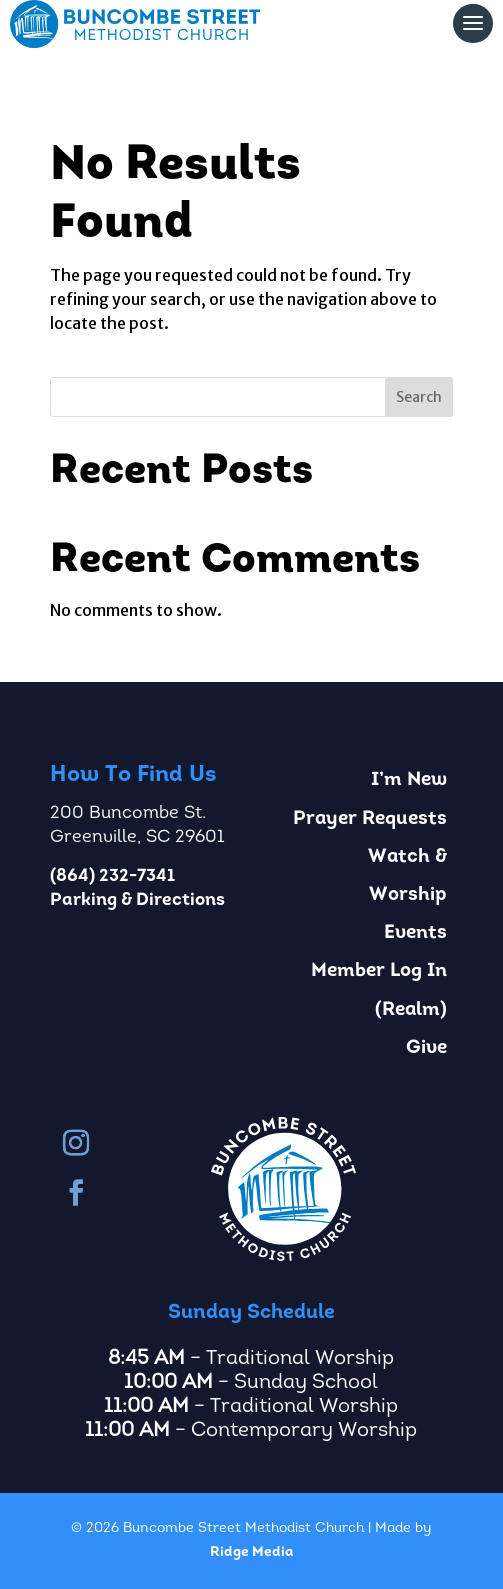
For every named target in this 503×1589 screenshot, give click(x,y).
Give (426, 1048)
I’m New (409, 780)
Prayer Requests (370, 819)
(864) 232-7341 (112, 876)
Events (415, 933)
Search (419, 397)
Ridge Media (251, 1552)
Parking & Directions (137, 900)
